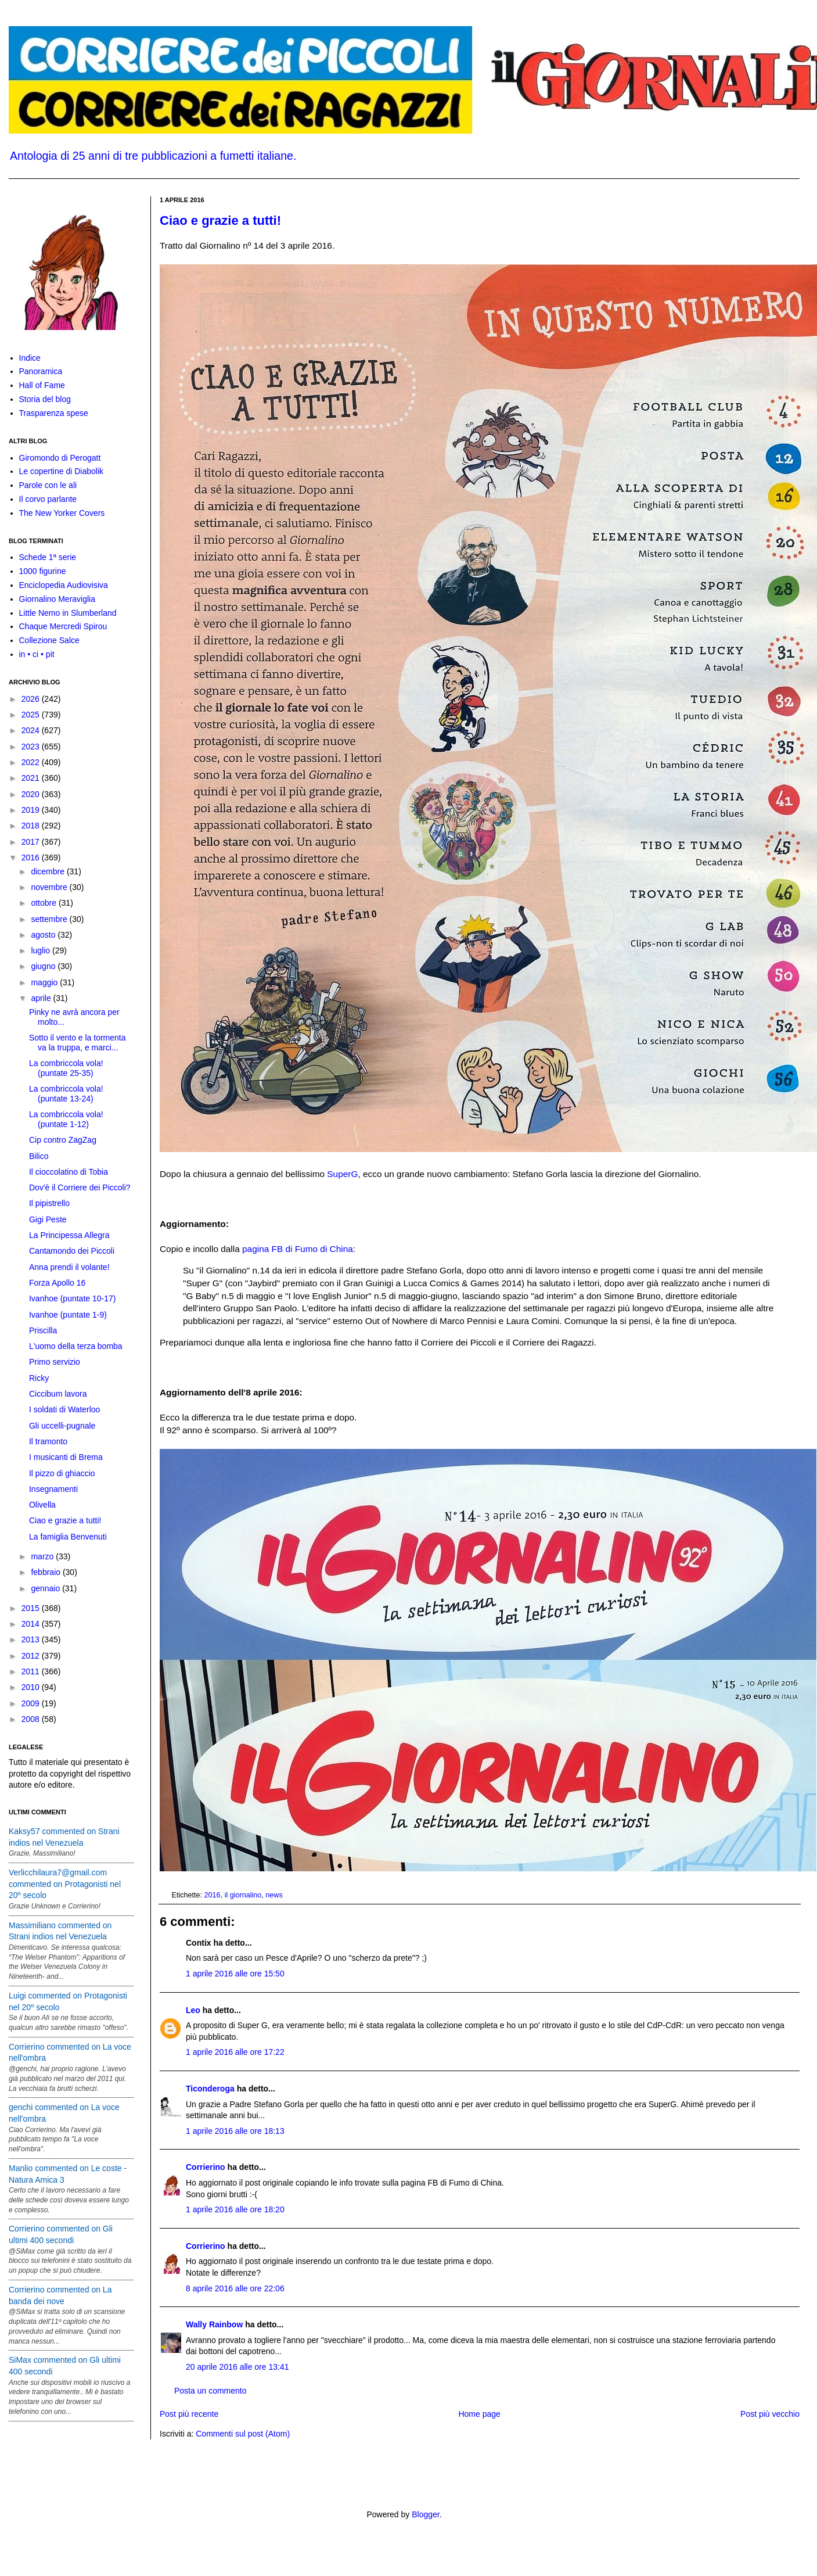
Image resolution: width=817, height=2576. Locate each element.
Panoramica (41, 371)
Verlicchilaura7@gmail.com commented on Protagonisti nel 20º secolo (65, 1884)
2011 (31, 1671)
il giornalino (243, 1895)
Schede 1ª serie (48, 557)
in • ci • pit (37, 654)
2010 (31, 1687)
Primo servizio (54, 1361)
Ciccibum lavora (58, 1393)
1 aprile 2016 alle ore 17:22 (235, 2052)
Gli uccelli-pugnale (62, 1425)
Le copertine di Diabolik (61, 471)
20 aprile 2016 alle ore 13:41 (237, 2367)
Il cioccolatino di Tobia (68, 1171)
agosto (44, 934)
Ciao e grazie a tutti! (220, 220)
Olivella (42, 1504)
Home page (479, 2414)
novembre (50, 887)
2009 (31, 1703)
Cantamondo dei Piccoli (71, 1250)
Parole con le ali (48, 485)
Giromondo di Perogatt (60, 457)
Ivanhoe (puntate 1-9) (68, 1314)
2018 (31, 825)
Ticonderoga (210, 2088)
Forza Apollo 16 (57, 1282)
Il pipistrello (49, 1203)
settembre (50, 919)
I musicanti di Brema (66, 1457)
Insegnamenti (53, 1489)
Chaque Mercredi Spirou (63, 626)
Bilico (38, 1156)
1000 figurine (42, 571)
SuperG (342, 1174)
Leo (193, 2010)
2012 (31, 1655)
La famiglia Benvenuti (68, 1536)
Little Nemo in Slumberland (68, 613)
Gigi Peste (48, 1219)
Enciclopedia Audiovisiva (63, 585)
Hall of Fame (42, 385)
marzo (43, 1556)
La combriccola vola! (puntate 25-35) (66, 1068)
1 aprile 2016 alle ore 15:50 (235, 1973)
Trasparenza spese (53, 413)
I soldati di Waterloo (64, 1409)
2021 (31, 778)
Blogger (425, 2514)
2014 (31, 1623)
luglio (41, 950)
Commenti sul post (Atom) (243, 2433)
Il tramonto (48, 1441)
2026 (31, 699)
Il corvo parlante (48, 499)
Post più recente (189, 2414)
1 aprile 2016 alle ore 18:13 (235, 2131)
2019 (31, 810)
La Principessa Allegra (69, 1235)
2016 (212, 1895)
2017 (31, 841)
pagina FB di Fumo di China (297, 1249)
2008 (31, 1719)
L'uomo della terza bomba (76, 1346)
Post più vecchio (770, 2414)
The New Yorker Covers (62, 513)
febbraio (46, 1572)
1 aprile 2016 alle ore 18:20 (235, 2209)
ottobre (44, 902)
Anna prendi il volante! (69, 1267)
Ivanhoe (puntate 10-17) (72, 1298)
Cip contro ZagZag (62, 1140)
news (273, 1895)
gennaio (46, 1588)
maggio (45, 982)
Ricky (39, 1378)
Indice (30, 358)
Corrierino (205, 2167)
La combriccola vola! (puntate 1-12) (66, 1119)
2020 (31, 794)
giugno (44, 966)
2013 (31, 1639)
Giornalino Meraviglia (57, 599)
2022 (31, 762)
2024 (31, 730)
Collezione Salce (49, 640)
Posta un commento (210, 2390)
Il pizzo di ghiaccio (62, 1473)
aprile (42, 998)
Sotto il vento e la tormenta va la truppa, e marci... (77, 1042)
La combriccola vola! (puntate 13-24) (66, 1093)
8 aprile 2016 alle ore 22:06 (235, 2288)
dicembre (48, 871)
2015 (31, 1608)
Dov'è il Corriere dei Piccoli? (80, 1187)
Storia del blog (45, 399)
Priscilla (43, 1330)
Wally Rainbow (214, 2324)
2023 (31, 746)
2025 (31, 714)
